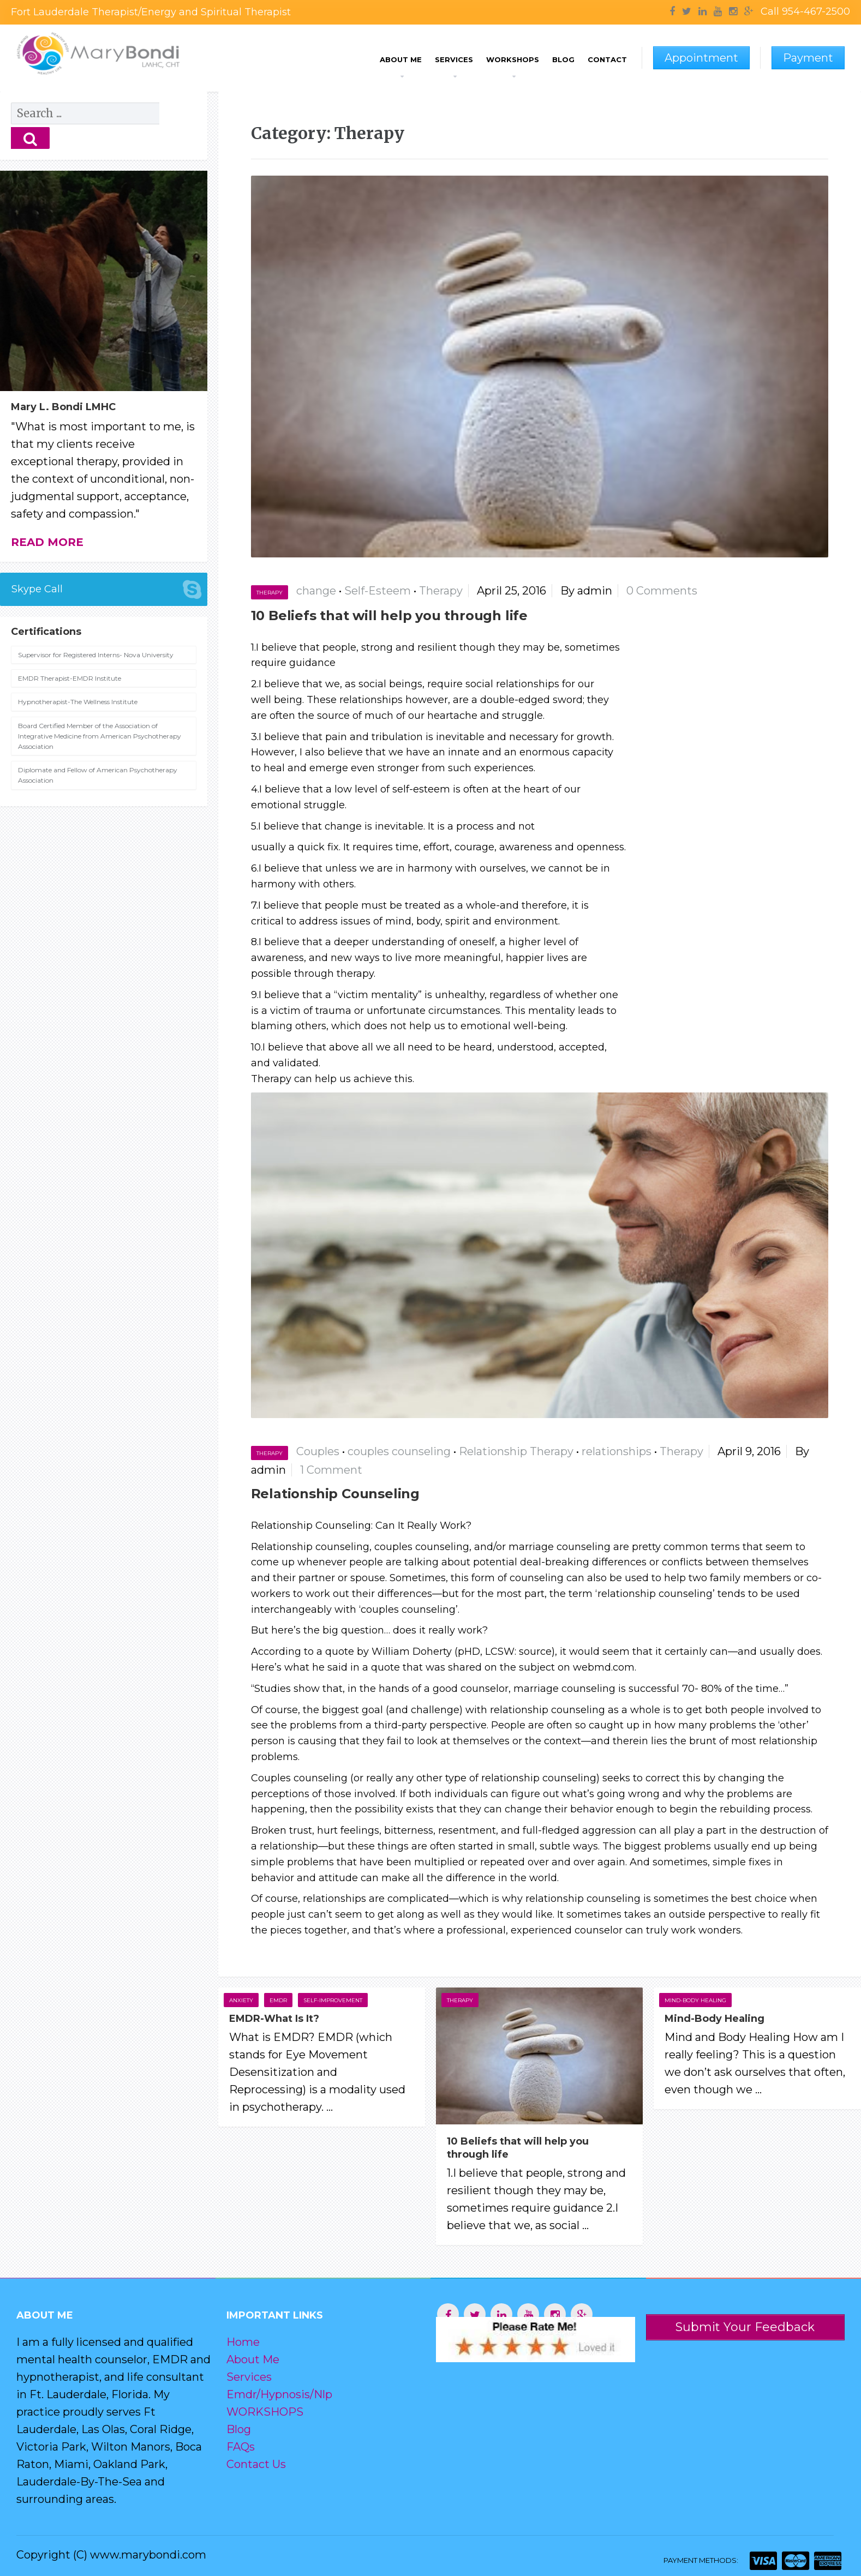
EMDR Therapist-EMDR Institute (69, 654)
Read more (47, 517)
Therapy (269, 592)
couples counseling (399, 1451)
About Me (401, 59)
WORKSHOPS (264, 2411)
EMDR (278, 2000)
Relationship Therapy (516, 1451)
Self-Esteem (377, 590)
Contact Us (256, 2464)
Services (454, 59)
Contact (607, 59)
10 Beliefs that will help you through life (389, 615)
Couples (317, 1451)
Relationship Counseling (335, 1494)
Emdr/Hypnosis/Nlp (279, 2394)
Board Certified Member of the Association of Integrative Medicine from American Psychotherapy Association (99, 711)
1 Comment (331, 1469)
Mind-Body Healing (695, 2000)
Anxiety (241, 2000)
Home (243, 2342)
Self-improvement (332, 2000)
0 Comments (661, 590)
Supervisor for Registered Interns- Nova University (96, 630)
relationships (616, 1451)
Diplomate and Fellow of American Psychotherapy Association (97, 750)
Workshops (512, 59)
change (316, 590)
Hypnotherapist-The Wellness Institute (77, 677)
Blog (563, 59)
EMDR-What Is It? (274, 2019)
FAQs (240, 2446)
